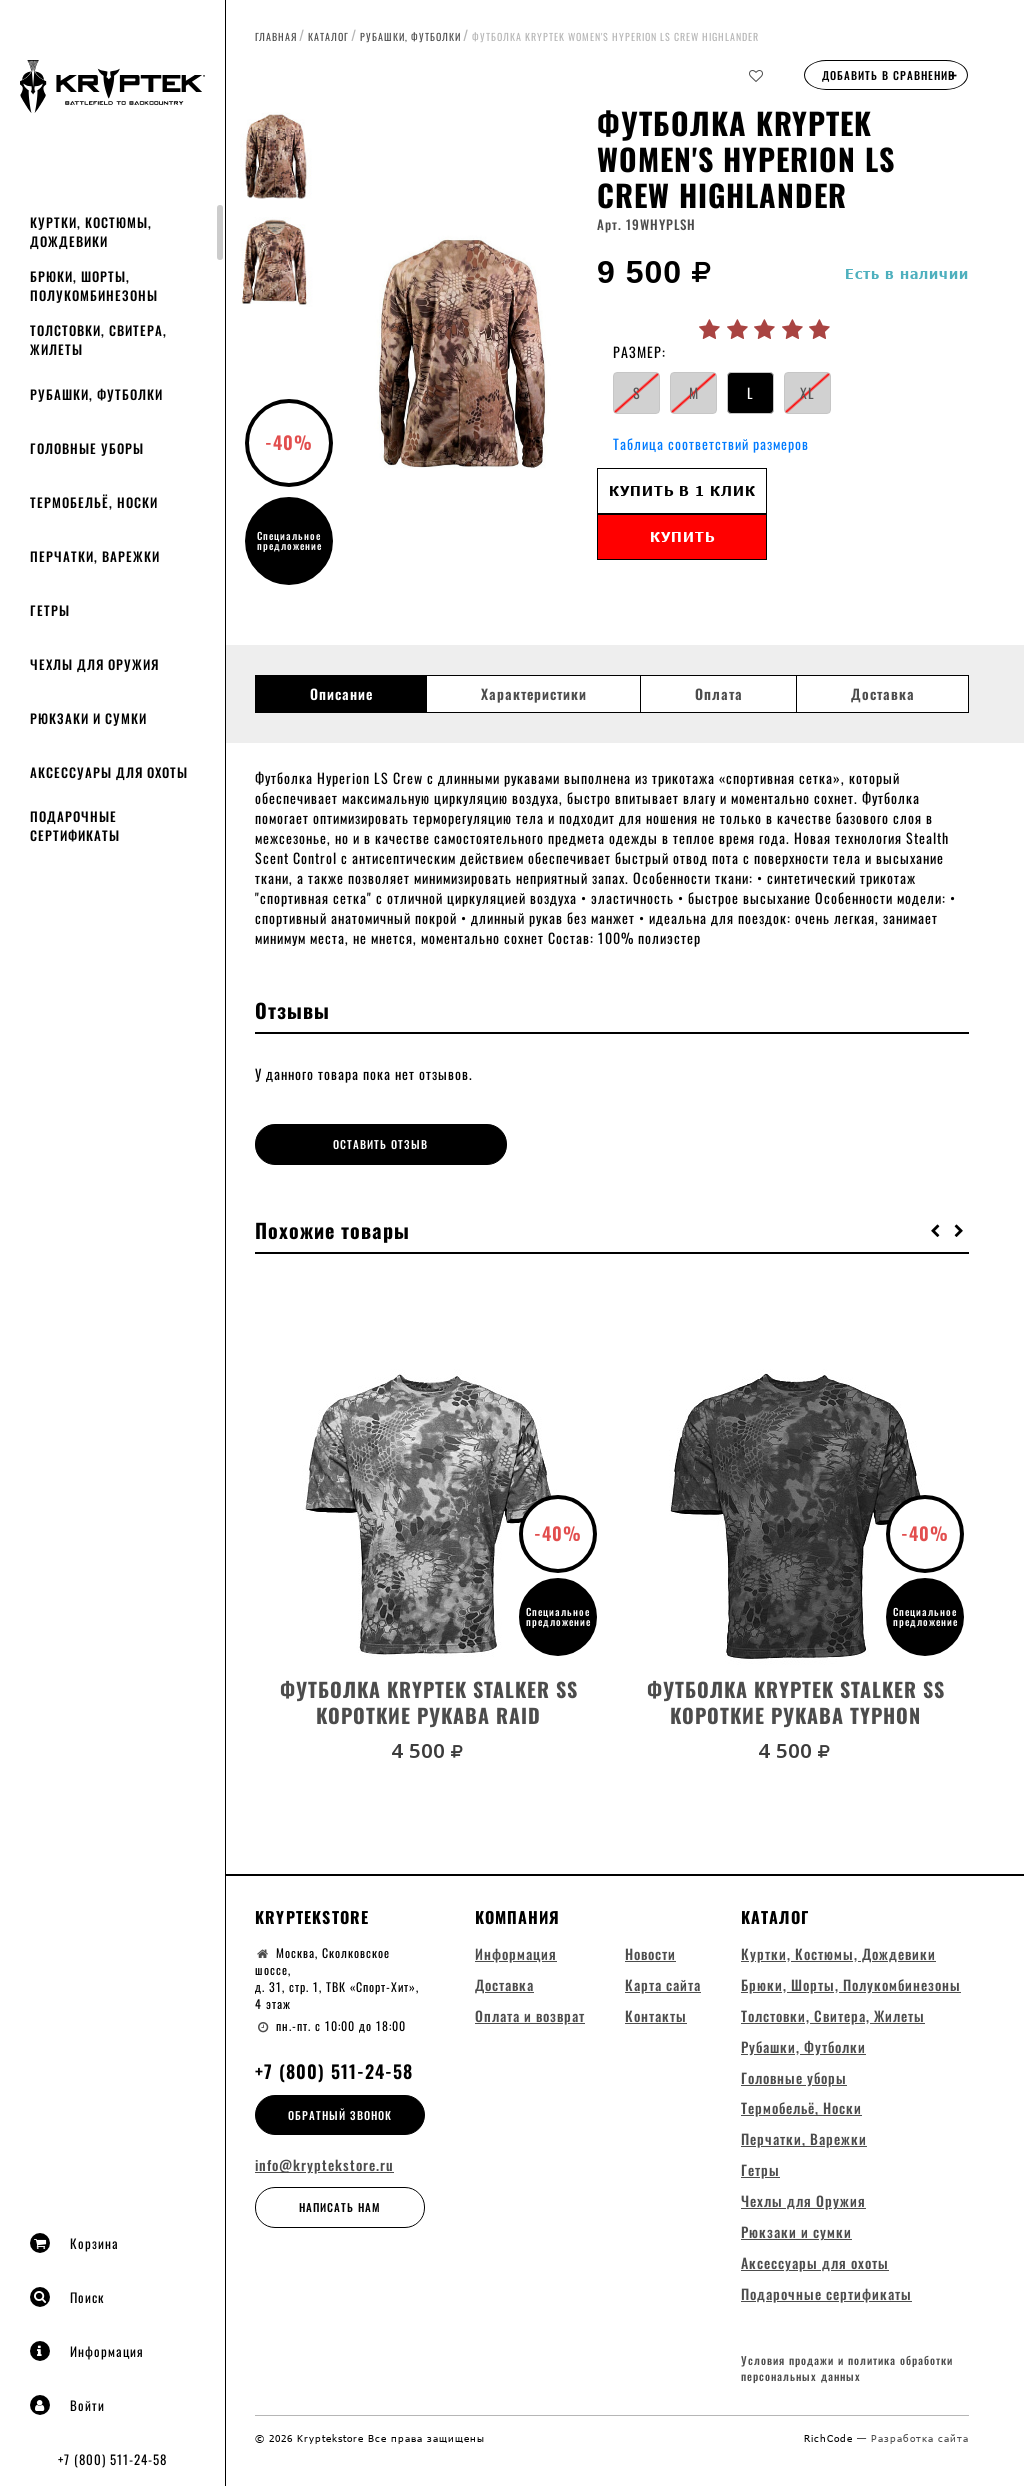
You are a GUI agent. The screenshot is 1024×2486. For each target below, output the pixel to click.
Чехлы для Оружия (94, 664)
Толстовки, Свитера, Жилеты (98, 339)
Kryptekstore (312, 1914)
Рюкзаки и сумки (88, 718)
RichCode (830, 2437)
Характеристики (534, 694)
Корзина (74, 2243)
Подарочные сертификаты (75, 825)
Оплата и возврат (530, 2012)
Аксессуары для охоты (109, 772)
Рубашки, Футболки (96, 394)
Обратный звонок (340, 2112)
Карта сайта (663, 1981)
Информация (87, 2351)
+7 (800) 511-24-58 (112, 2459)
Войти (67, 2405)
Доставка (883, 694)
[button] (936, 1227)
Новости (650, 1950)
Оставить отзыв (344, 1144)
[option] (461, 354)
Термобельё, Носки (94, 502)
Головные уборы (87, 448)
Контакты (656, 2012)
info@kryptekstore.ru (324, 2163)
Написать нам (340, 2205)
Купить (682, 536)
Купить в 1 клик (682, 490)
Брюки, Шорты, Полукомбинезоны (94, 285)
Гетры (50, 610)
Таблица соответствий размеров (711, 443)
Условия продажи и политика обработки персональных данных (847, 2368)
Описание (341, 694)
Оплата (719, 694)
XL (807, 392)
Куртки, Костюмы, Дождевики (91, 231)
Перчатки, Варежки (95, 556)
